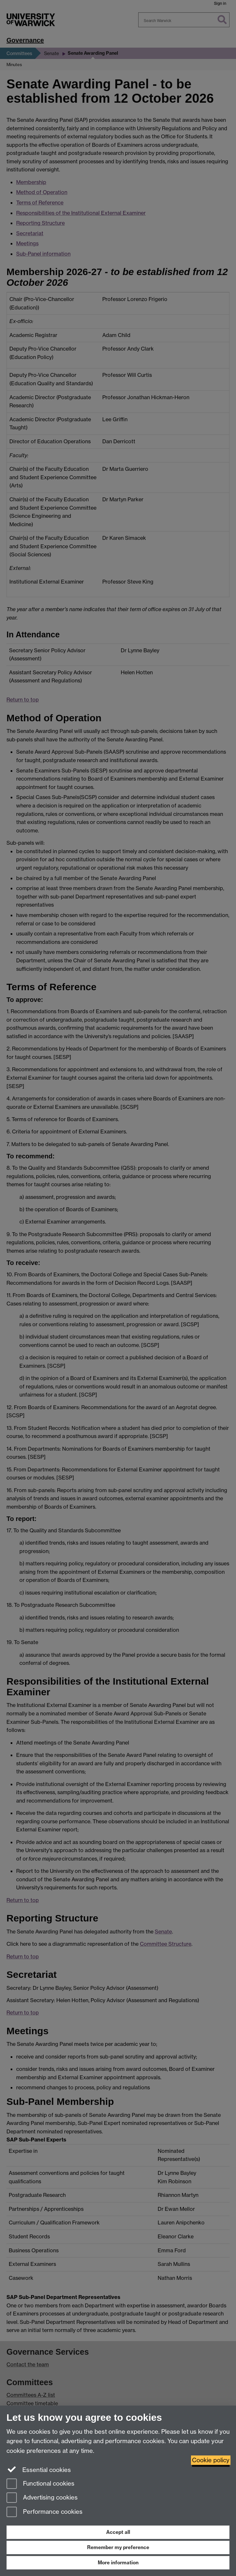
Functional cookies (40, 2484)
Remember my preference (118, 2547)
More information (118, 2562)
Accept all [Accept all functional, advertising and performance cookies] (118, 2532)
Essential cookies (38, 2469)
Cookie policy (211, 2460)
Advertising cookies (42, 2498)
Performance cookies (44, 2512)
